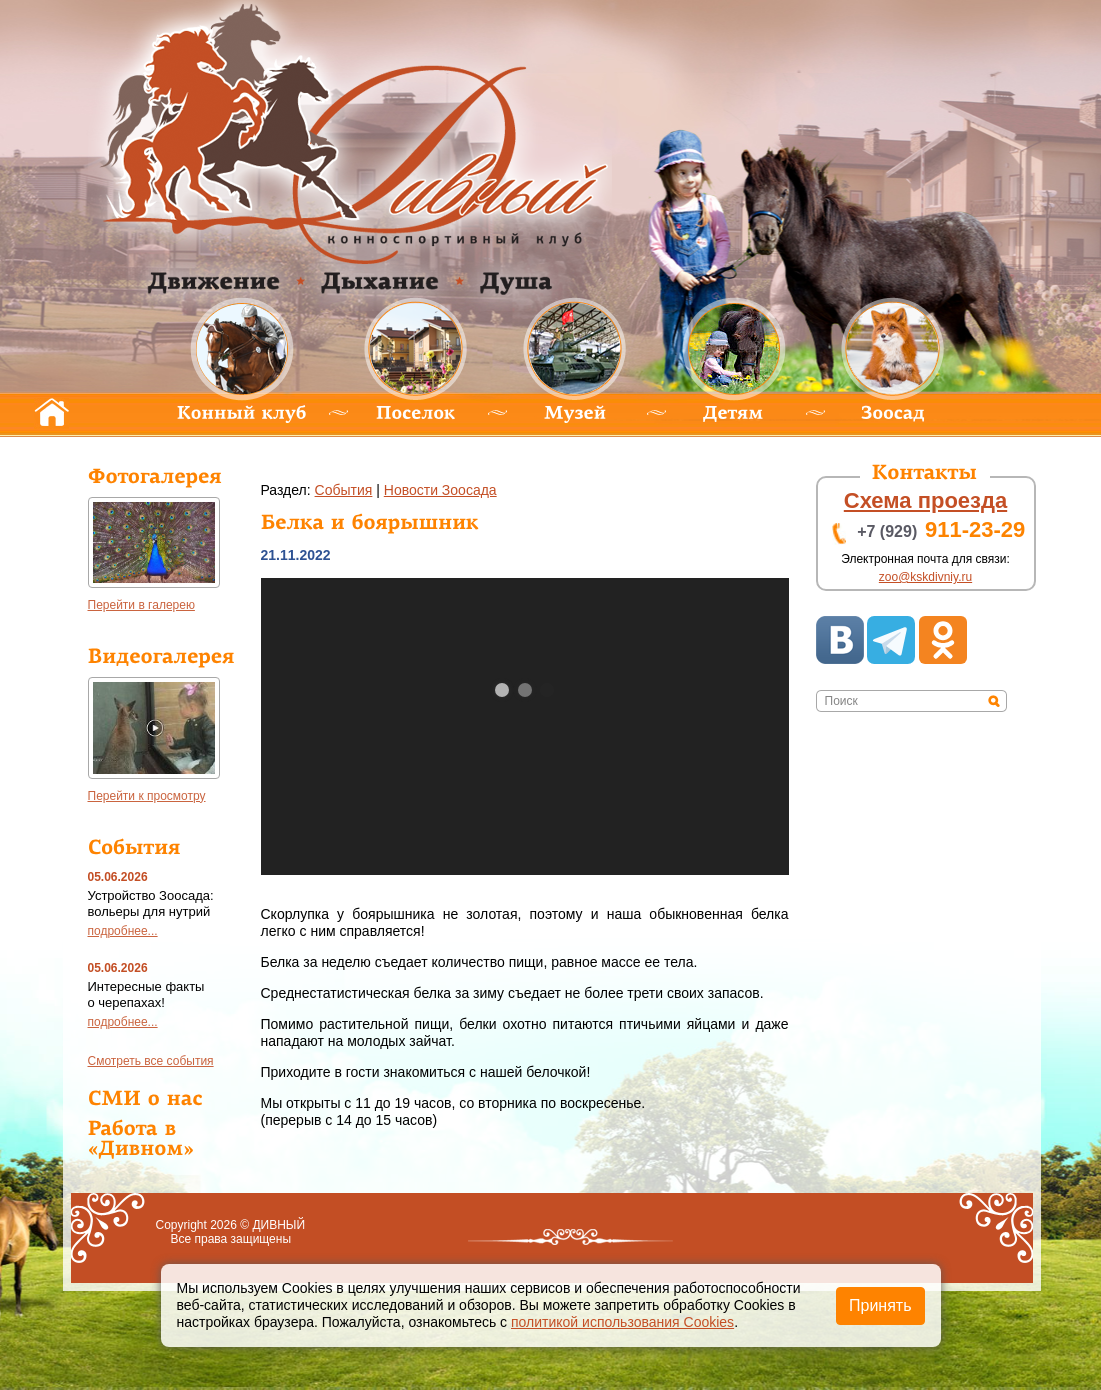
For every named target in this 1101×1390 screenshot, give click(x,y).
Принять (880, 1305)
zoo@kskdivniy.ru (925, 577)
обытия (344, 490)
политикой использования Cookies (622, 1322)
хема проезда (925, 500)
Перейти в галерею (141, 605)
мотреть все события (151, 1061)
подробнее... (123, 931)
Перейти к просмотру (147, 796)
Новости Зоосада (440, 490)
